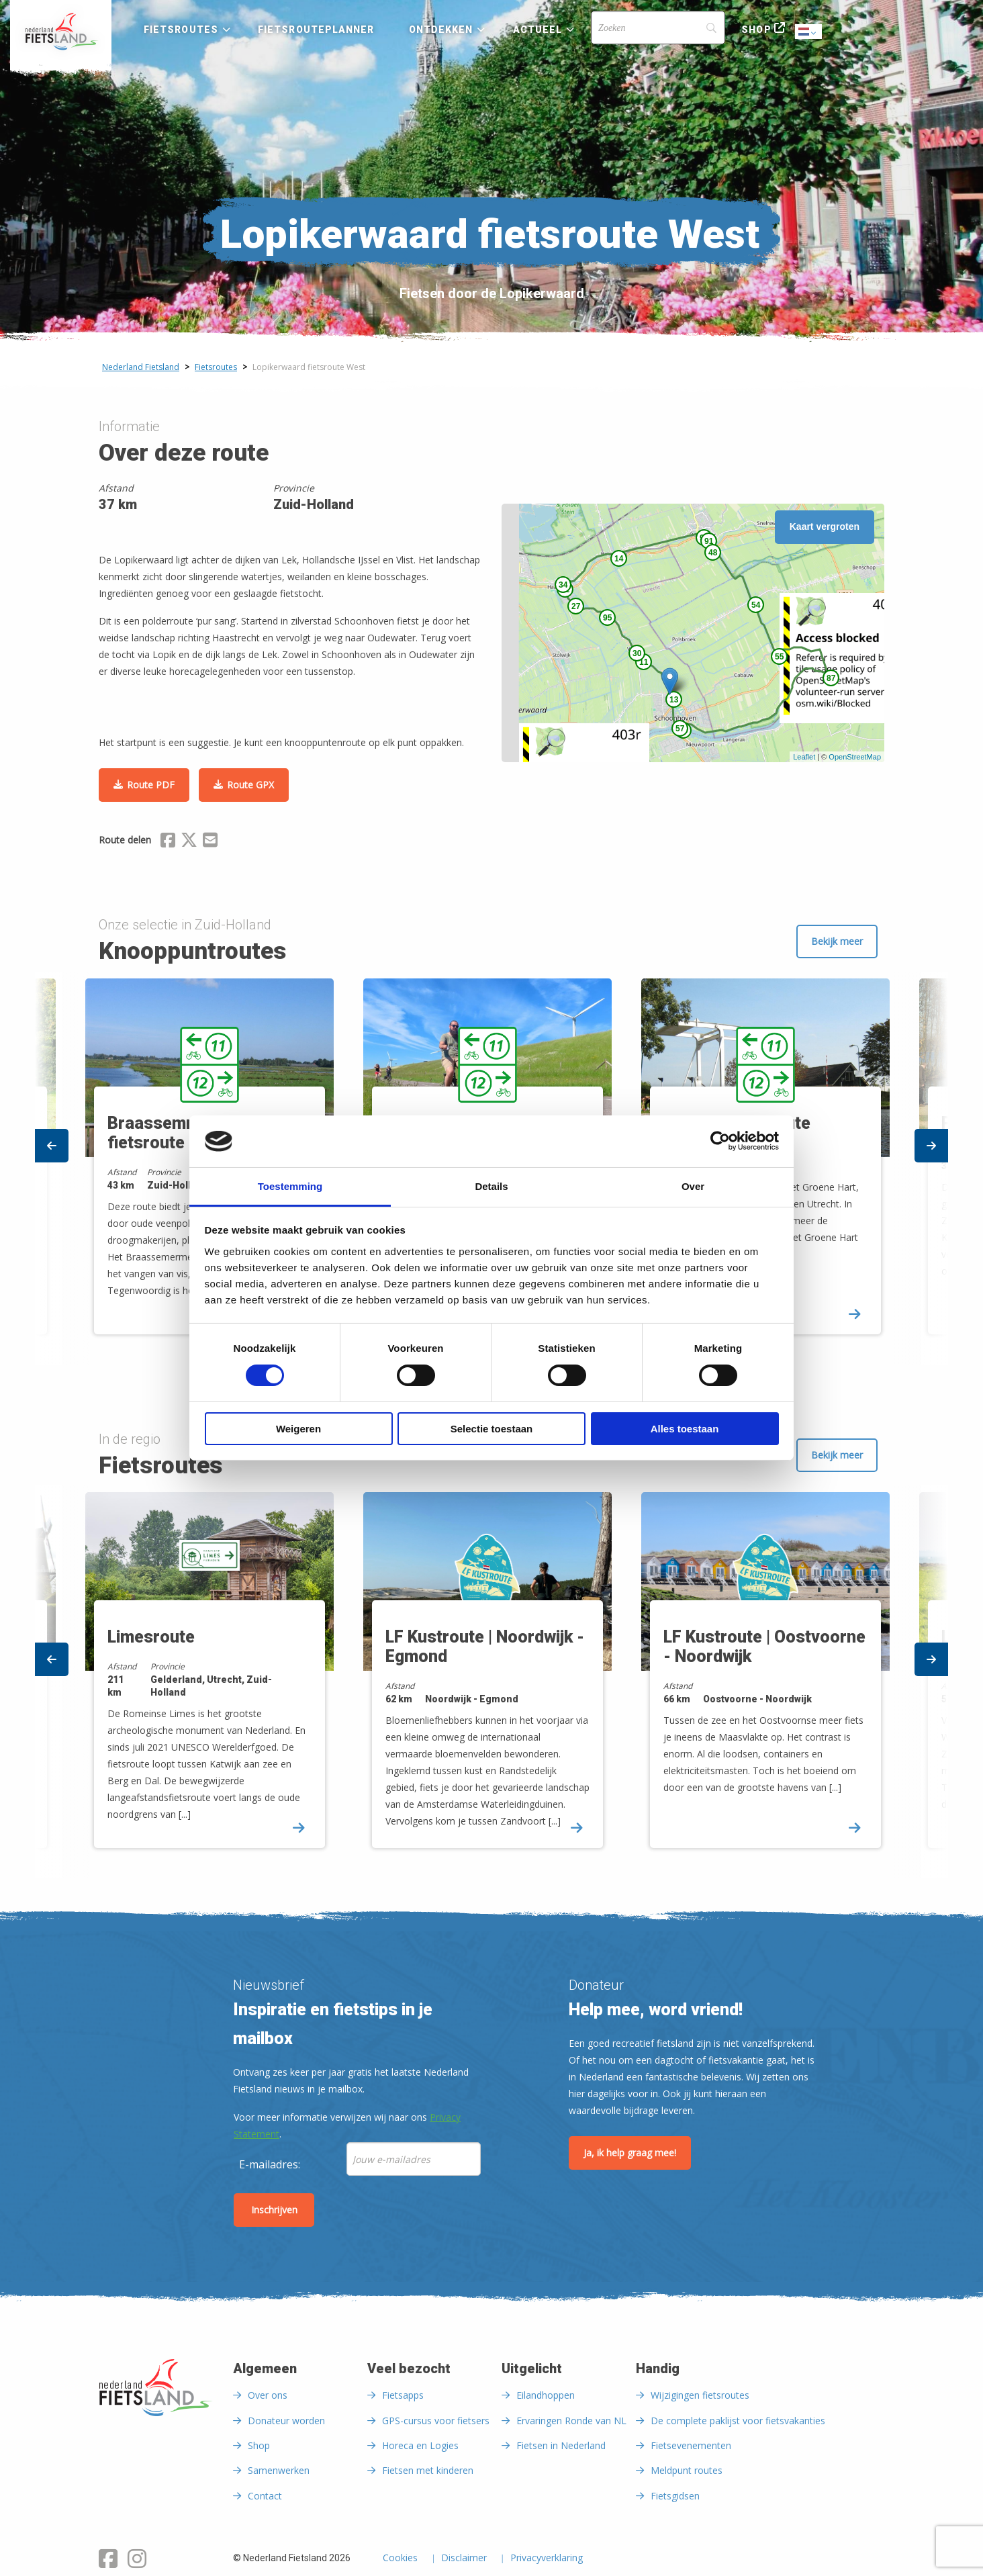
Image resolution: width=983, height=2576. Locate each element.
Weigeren (298, 1428)
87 (831, 678)
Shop (756, 29)
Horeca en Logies (420, 2445)
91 (708, 541)
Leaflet (804, 757)
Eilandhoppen (545, 2395)
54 (755, 605)
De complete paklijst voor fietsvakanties (738, 2420)
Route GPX (250, 784)
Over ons (267, 2395)
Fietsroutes (181, 29)
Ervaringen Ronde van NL (571, 2420)
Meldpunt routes (686, 2470)
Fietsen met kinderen (427, 2470)
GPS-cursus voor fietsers (435, 2420)
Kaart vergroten (824, 526)
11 (643, 662)
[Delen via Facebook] (167, 842)
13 (673, 699)
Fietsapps (403, 2395)
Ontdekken (441, 29)
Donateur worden (286, 2420)
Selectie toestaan (492, 1428)
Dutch (809, 32)
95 (607, 618)
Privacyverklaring (546, 2558)
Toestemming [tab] (290, 1186)
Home (60, 31)
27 (575, 606)
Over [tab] (693, 1186)
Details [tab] (491, 1186)
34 (563, 585)
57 (679, 728)
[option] (492, 1681)
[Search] (658, 27)
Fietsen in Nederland (561, 2445)
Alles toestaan (685, 1428)
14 (618, 558)
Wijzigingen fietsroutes (700, 2395)
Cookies (400, 2558)
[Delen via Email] (210, 842)
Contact (265, 2495)
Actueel (538, 29)
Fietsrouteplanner (316, 29)
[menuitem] (60, 31)
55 (779, 656)
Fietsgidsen (675, 2495)
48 (712, 552)
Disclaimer (464, 2558)
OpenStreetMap (855, 757)
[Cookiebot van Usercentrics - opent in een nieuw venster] (720, 1141)
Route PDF (151, 784)
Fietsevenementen (691, 2445)
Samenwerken (279, 2470)
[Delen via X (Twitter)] (189, 842)
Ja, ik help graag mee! (629, 2152)
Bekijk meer (837, 941)
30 (637, 653)
